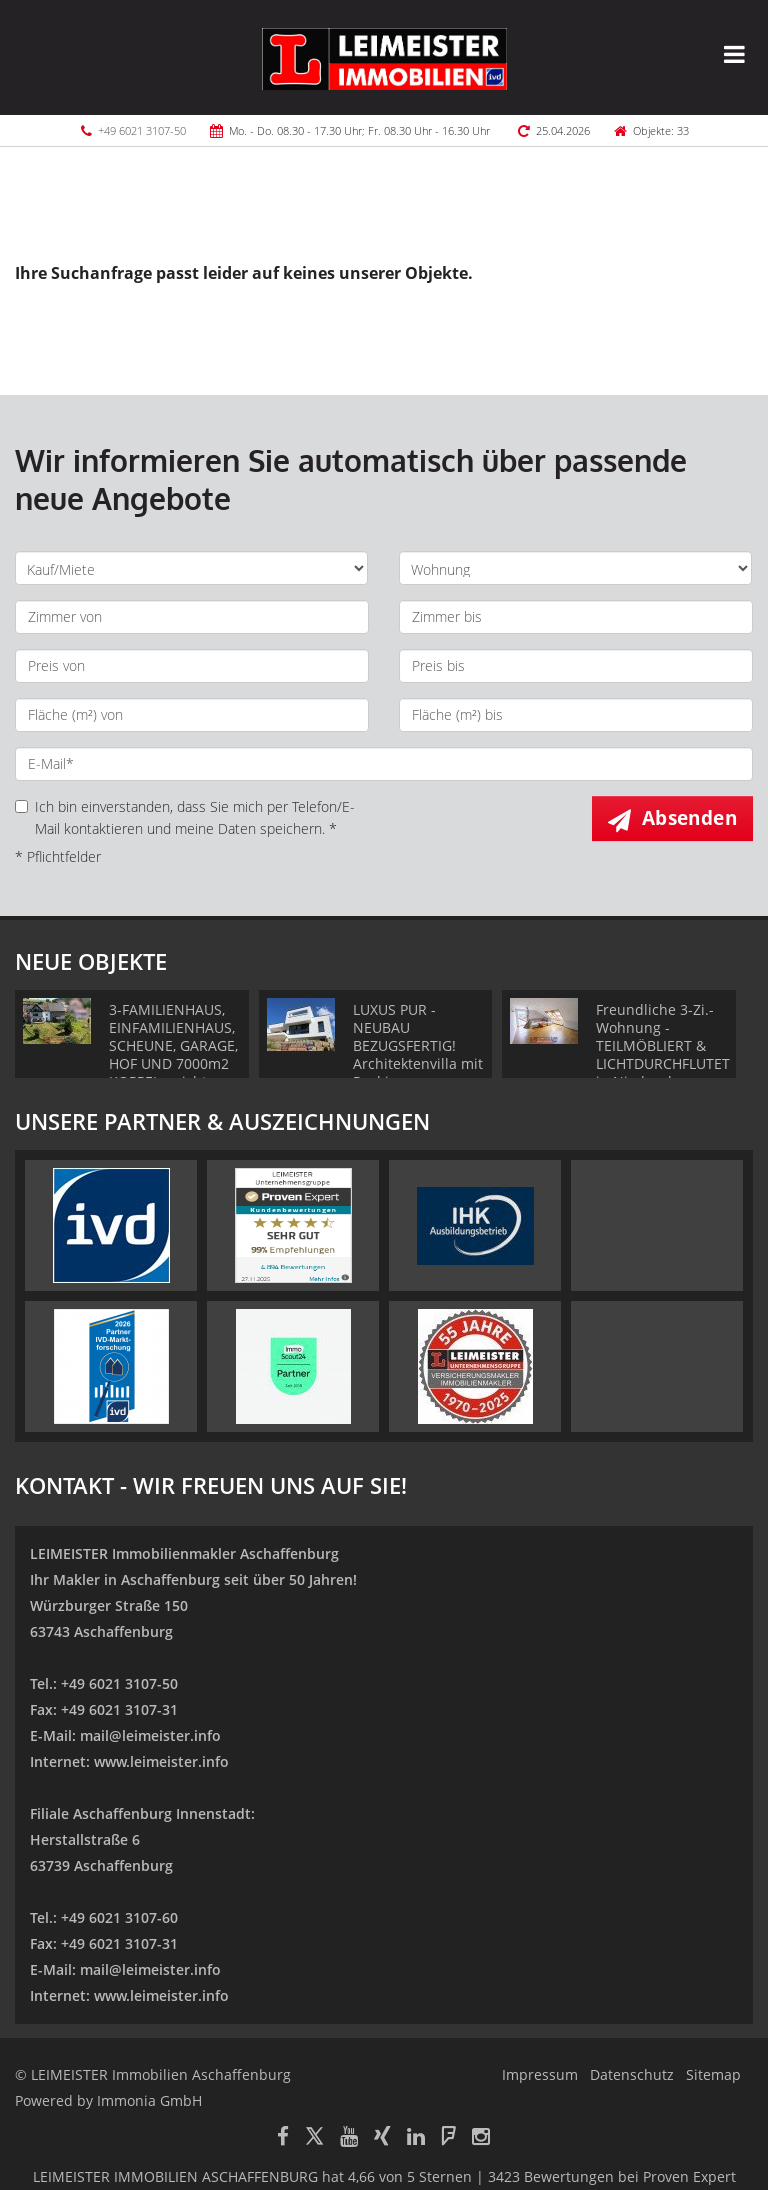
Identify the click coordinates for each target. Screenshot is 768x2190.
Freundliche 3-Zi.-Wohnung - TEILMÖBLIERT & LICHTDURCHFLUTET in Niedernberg (663, 1045)
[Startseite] (384, 57)
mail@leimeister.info (150, 1735)
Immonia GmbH (149, 2100)
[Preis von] (192, 666)
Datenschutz (632, 2074)
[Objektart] (575, 568)
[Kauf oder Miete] (191, 568)
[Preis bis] (576, 666)
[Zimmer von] (192, 617)
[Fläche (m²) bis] (576, 715)
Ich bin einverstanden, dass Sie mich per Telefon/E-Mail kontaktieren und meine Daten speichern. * (185, 817)
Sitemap (713, 2074)
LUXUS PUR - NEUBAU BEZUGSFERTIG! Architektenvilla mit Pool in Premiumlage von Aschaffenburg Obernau (418, 1072)
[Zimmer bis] (576, 617)
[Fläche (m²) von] (192, 715)
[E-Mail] (384, 764)
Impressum (540, 2074)
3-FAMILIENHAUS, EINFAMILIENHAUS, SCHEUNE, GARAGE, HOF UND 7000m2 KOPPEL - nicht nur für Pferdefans (173, 1054)
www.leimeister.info (161, 1761)
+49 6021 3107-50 (142, 130)
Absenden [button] (689, 818)
